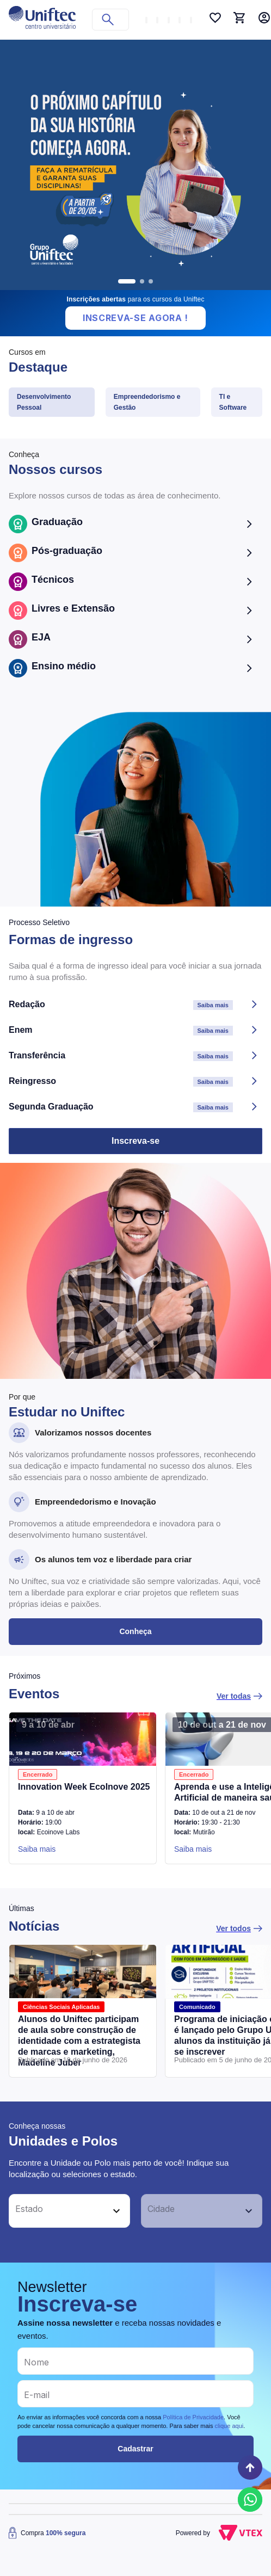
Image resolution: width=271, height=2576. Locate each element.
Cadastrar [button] (135, 2448)
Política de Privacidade (193, 2417)
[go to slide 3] (151, 281)
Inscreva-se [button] (135, 1140)
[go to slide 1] (127, 281)
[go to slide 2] (142, 281)
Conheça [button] (135, 1631)
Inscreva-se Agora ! (135, 317)
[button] (57, 2211)
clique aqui (229, 2426)
